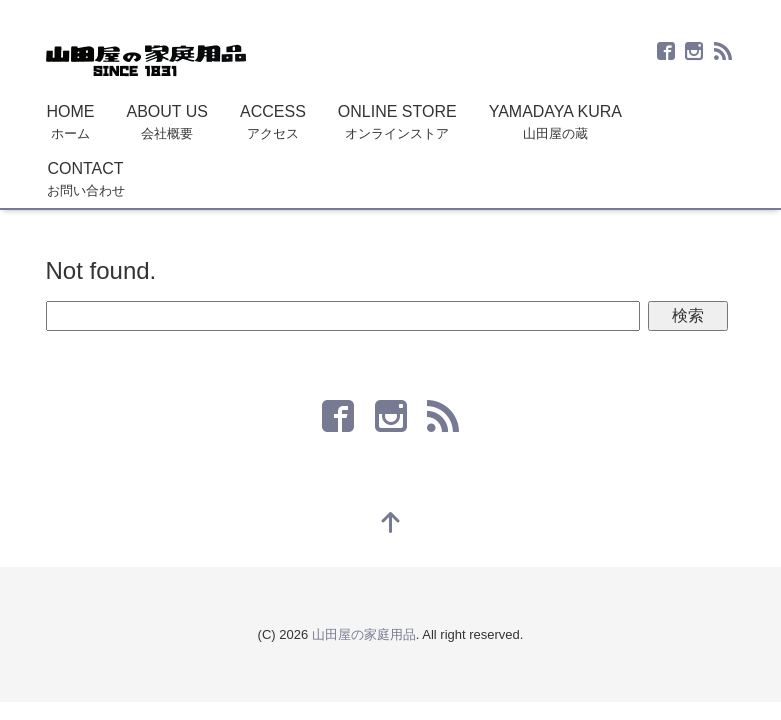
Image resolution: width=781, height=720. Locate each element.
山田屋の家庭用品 (364, 634)
